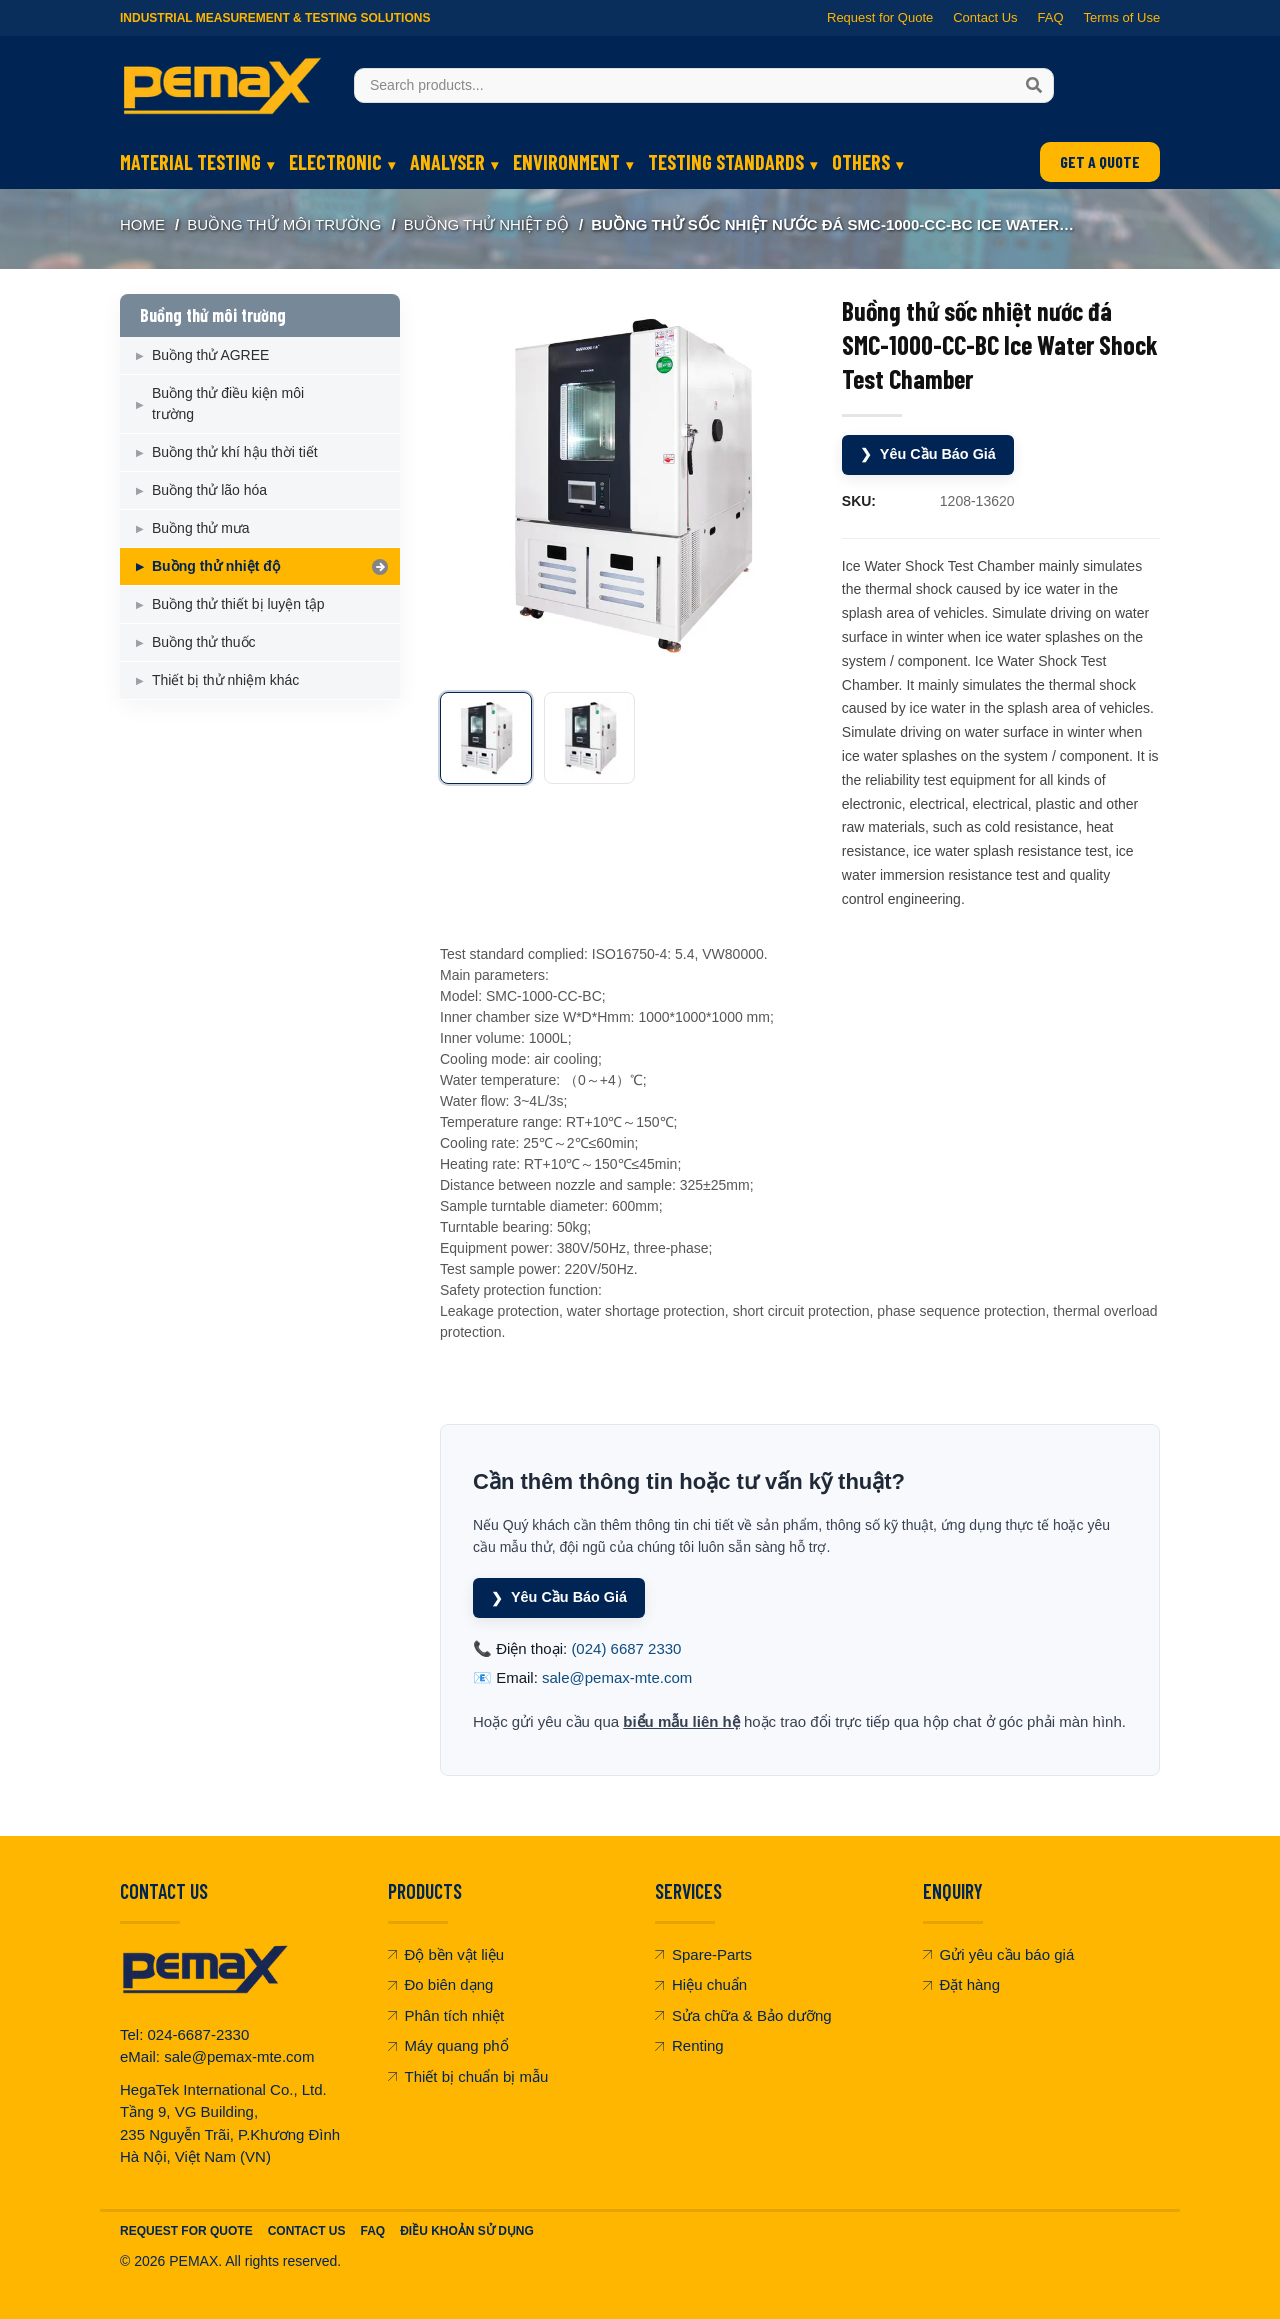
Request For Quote (186, 2228)
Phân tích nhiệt (446, 2012)
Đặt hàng (962, 1981)
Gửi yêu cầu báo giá (999, 1951)
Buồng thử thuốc (204, 642)
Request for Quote (880, 17)
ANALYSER (447, 162)
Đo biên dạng (441, 1981)
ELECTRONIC (335, 162)
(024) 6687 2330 (626, 1645)
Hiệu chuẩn (701, 1981)
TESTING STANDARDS (726, 162)
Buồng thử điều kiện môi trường (228, 403)
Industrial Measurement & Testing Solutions (275, 18)
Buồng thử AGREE (210, 355)
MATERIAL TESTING (190, 162)
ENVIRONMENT (566, 162)
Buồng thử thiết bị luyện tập (238, 604)
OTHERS (861, 162)
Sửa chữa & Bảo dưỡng (743, 2012)
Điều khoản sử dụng (467, 2228)
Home (142, 224)
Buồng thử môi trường (284, 224)
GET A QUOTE (1100, 161)
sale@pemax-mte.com (617, 1674)
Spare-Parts (703, 1951)
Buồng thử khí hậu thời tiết (235, 452)
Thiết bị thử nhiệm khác (225, 680)
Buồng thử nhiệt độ (486, 224)
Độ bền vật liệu (446, 1951)
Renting (689, 2042)
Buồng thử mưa (201, 528)
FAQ (1050, 17)
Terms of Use (1121, 17)
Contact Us (985, 17)
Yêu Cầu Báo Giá (930, 453)
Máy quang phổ (448, 2042)
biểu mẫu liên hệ (681, 1718)
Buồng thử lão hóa (209, 490)
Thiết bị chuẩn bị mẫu (468, 2073)
